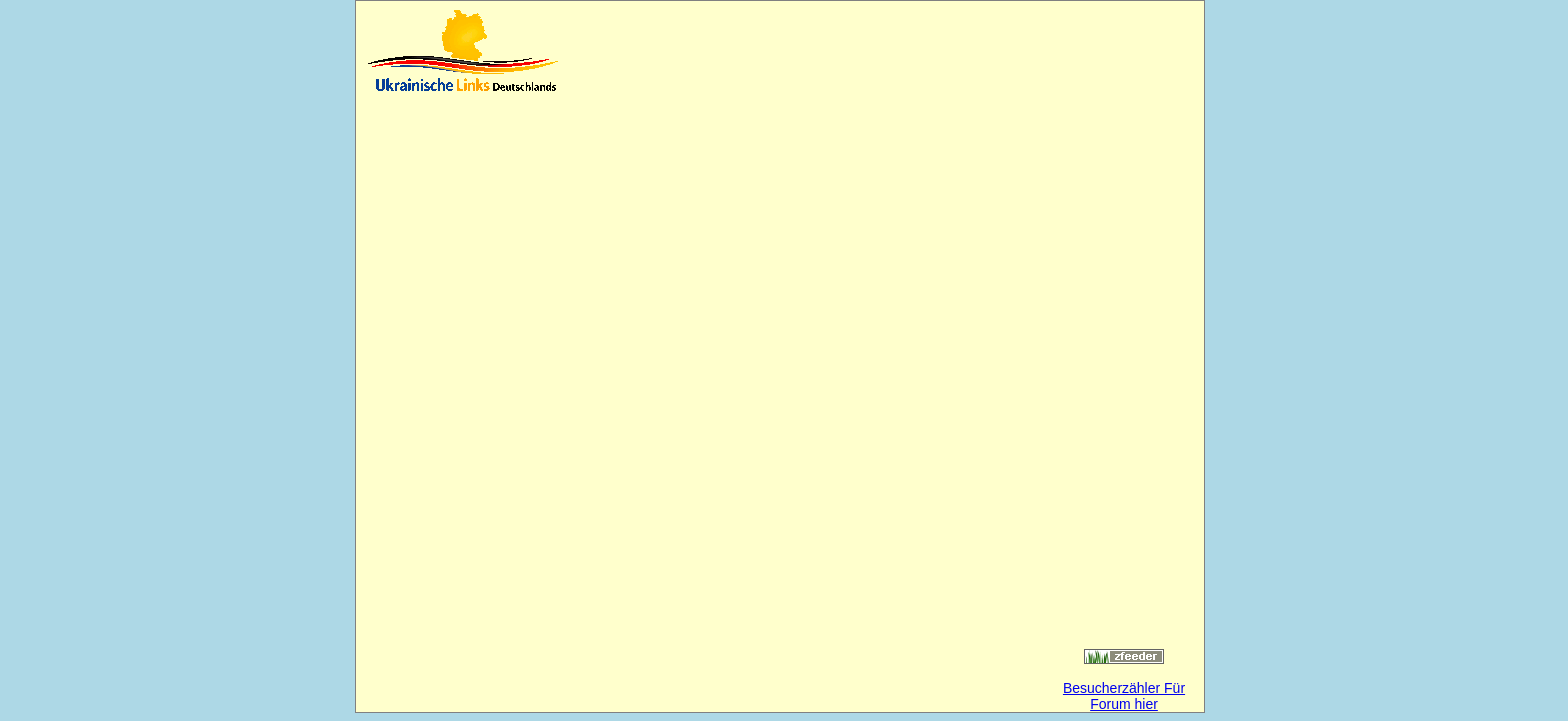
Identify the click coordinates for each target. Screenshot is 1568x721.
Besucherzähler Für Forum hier (1124, 696)
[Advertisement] (804, 50)
